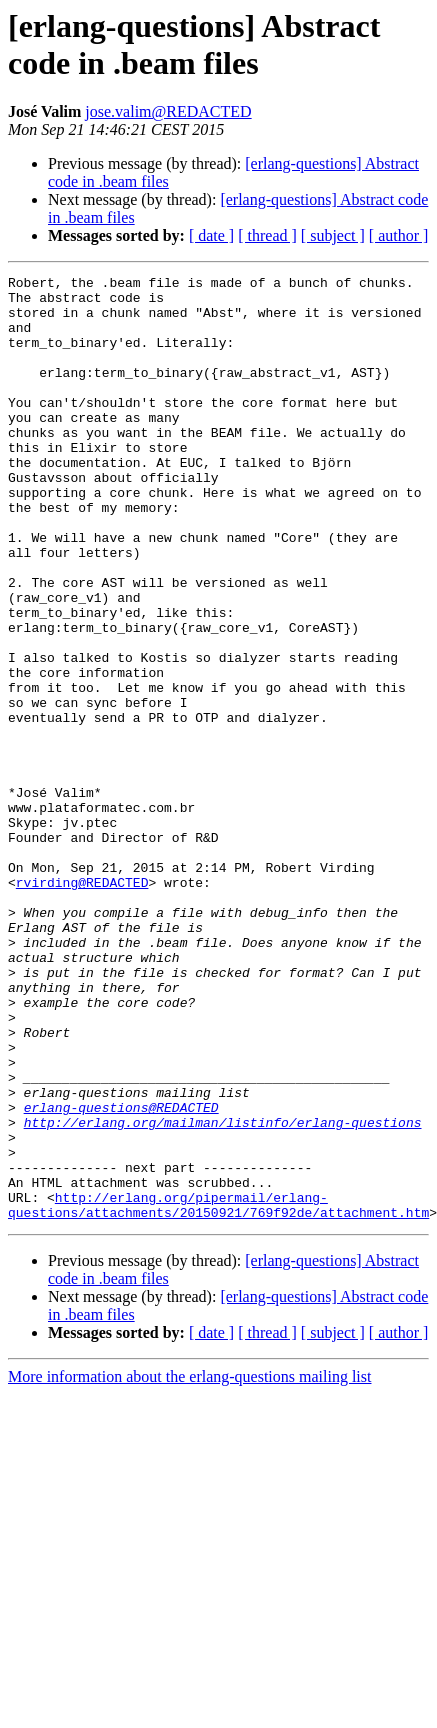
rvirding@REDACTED (82, 1005)
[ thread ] (267, 235)
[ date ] (211, 235)
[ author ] (399, 235)
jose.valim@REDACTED (168, 111)
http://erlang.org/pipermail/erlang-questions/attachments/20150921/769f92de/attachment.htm (218, 1392)
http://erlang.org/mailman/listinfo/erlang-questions (223, 1293)
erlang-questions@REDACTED (121, 1275)
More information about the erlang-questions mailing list (189, 1565)
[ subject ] (333, 235)
